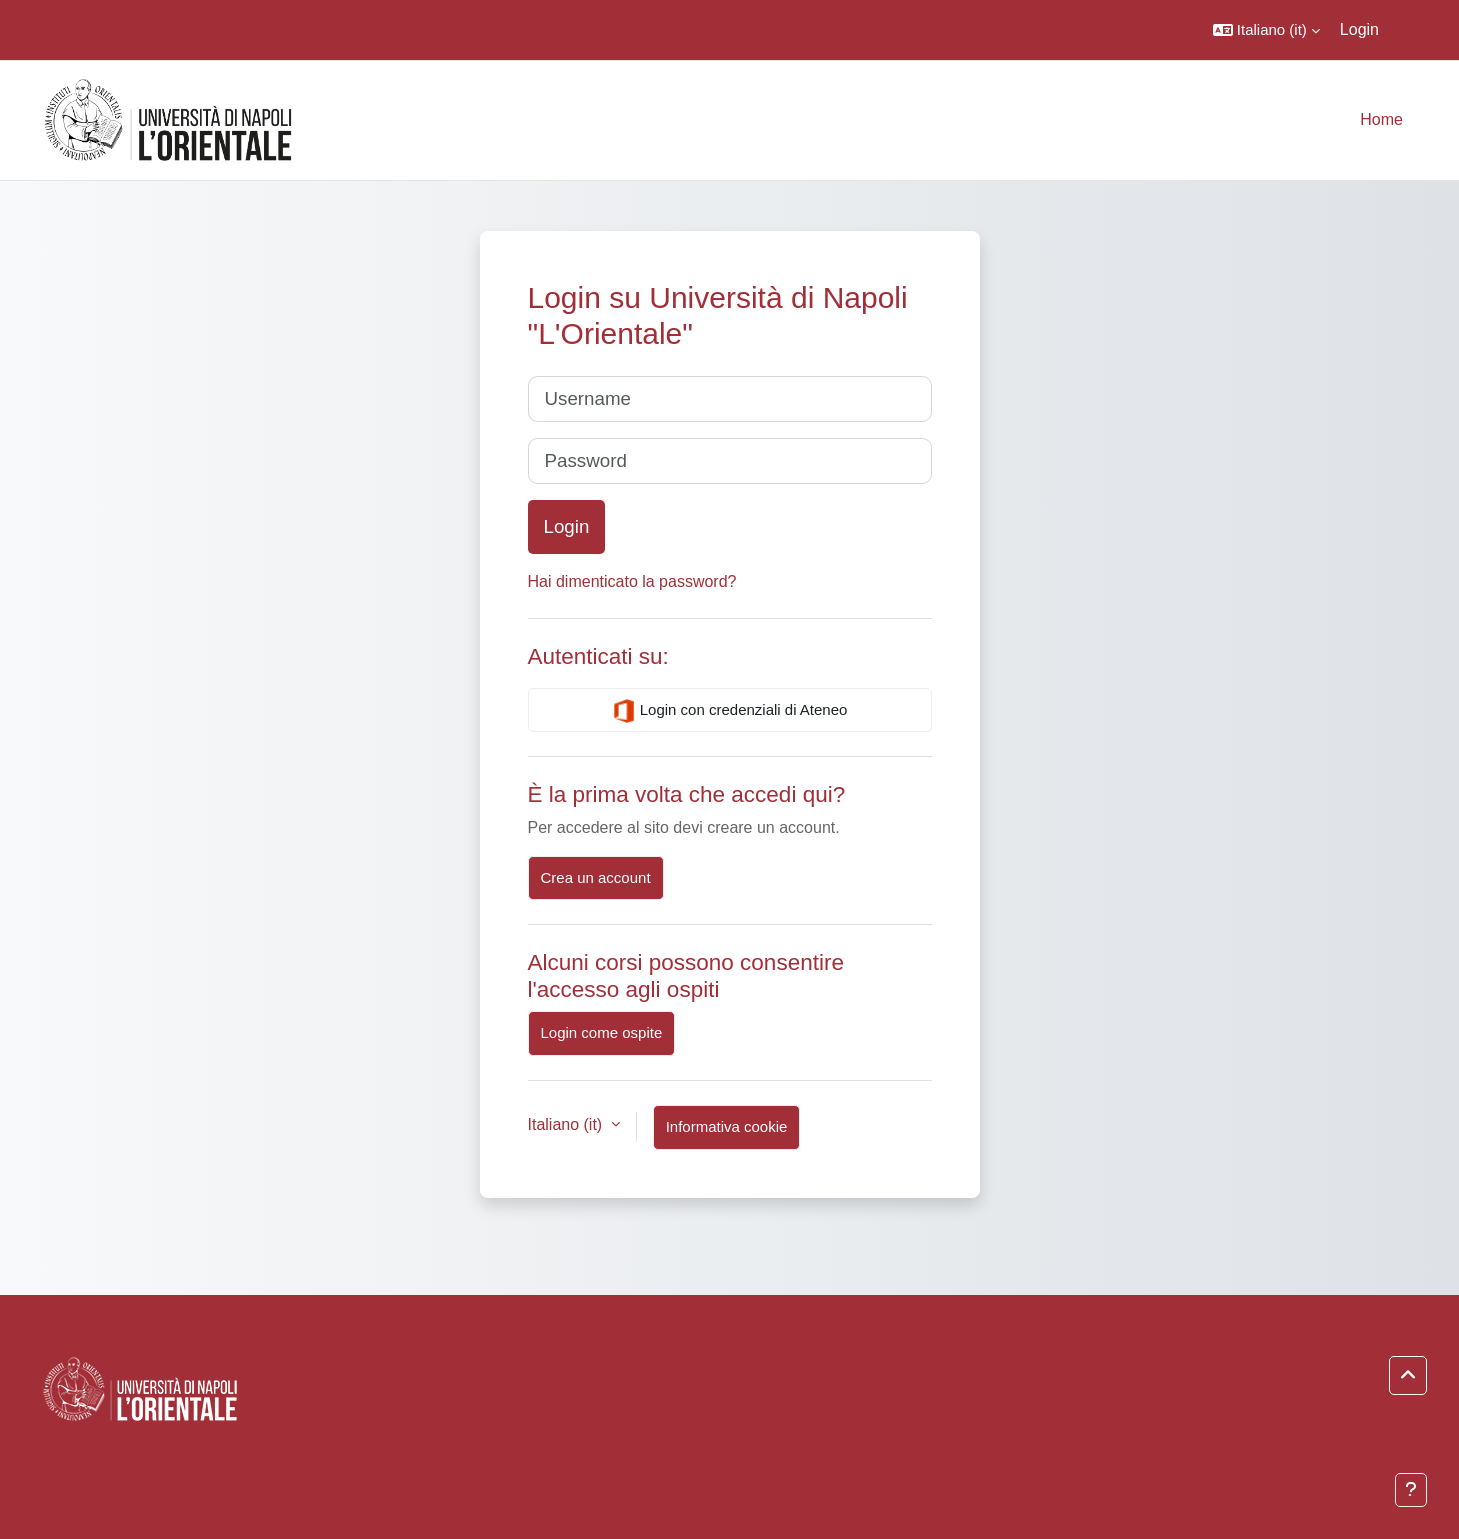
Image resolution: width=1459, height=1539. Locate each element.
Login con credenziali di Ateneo (730, 711)
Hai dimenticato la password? (632, 581)
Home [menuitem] (1381, 119)
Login (1359, 29)
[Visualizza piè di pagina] (1411, 1490)
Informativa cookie (727, 1126)
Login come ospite (602, 1032)
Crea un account (596, 877)
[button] (1266, 30)
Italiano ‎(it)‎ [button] (567, 1124)
